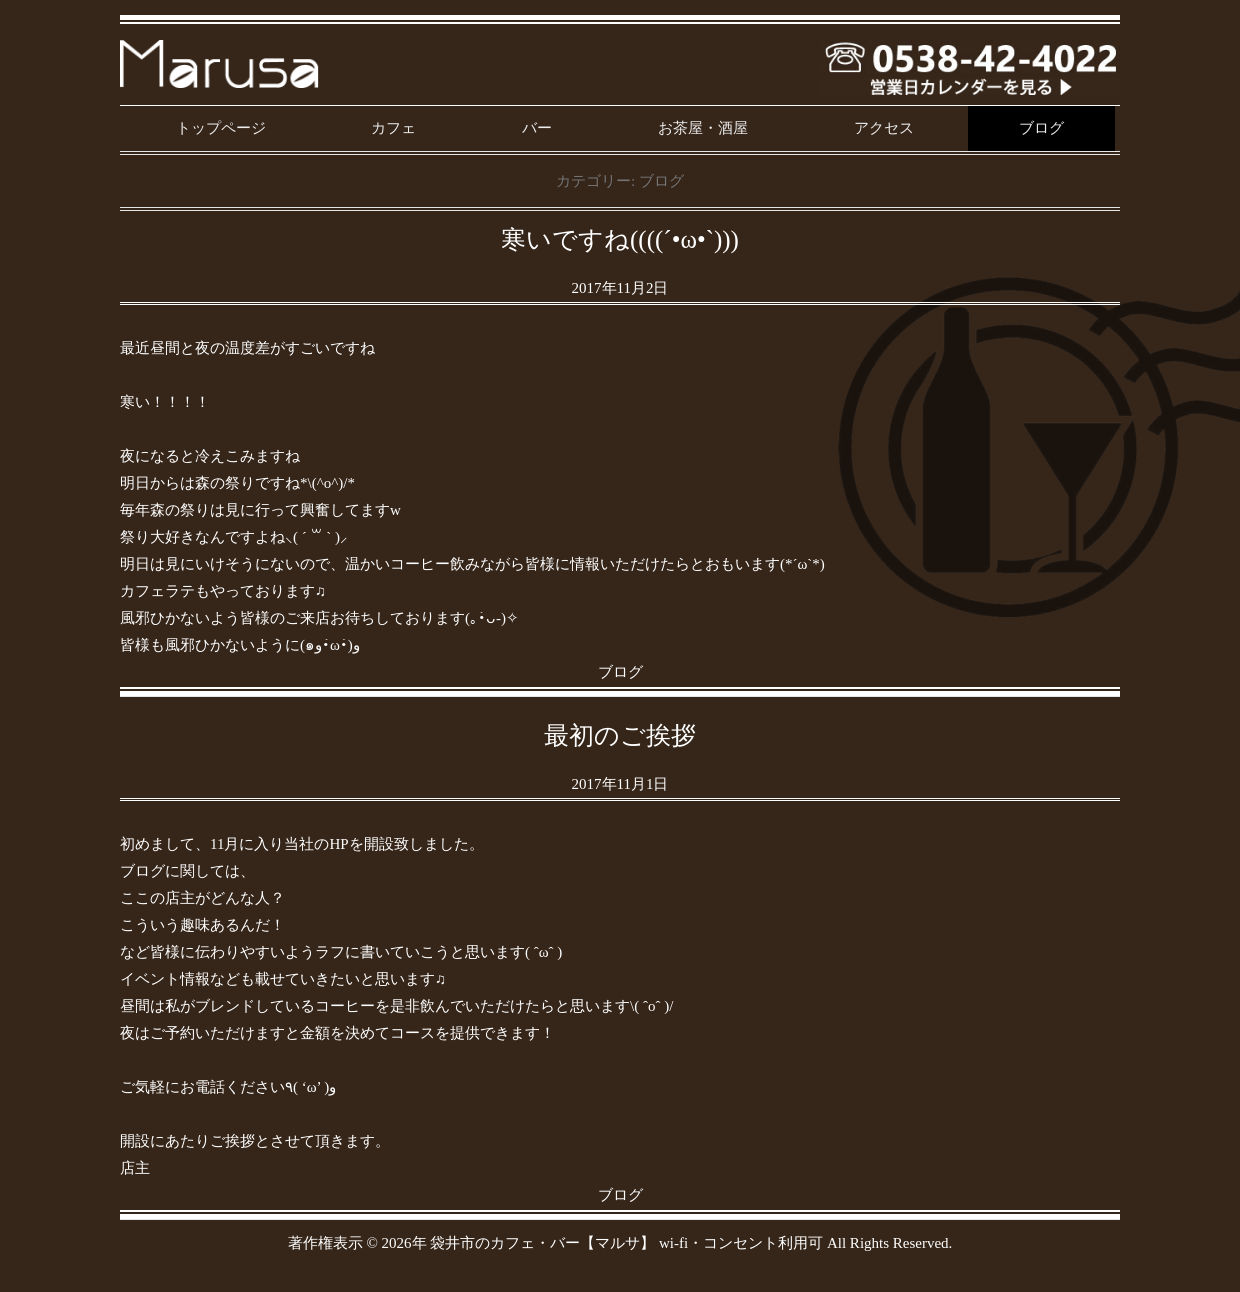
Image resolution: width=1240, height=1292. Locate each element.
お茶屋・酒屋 (703, 128)
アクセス (884, 128)
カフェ (393, 128)
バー (537, 128)
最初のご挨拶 (620, 735)
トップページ (221, 128)
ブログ (1041, 128)
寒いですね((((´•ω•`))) (620, 239)
